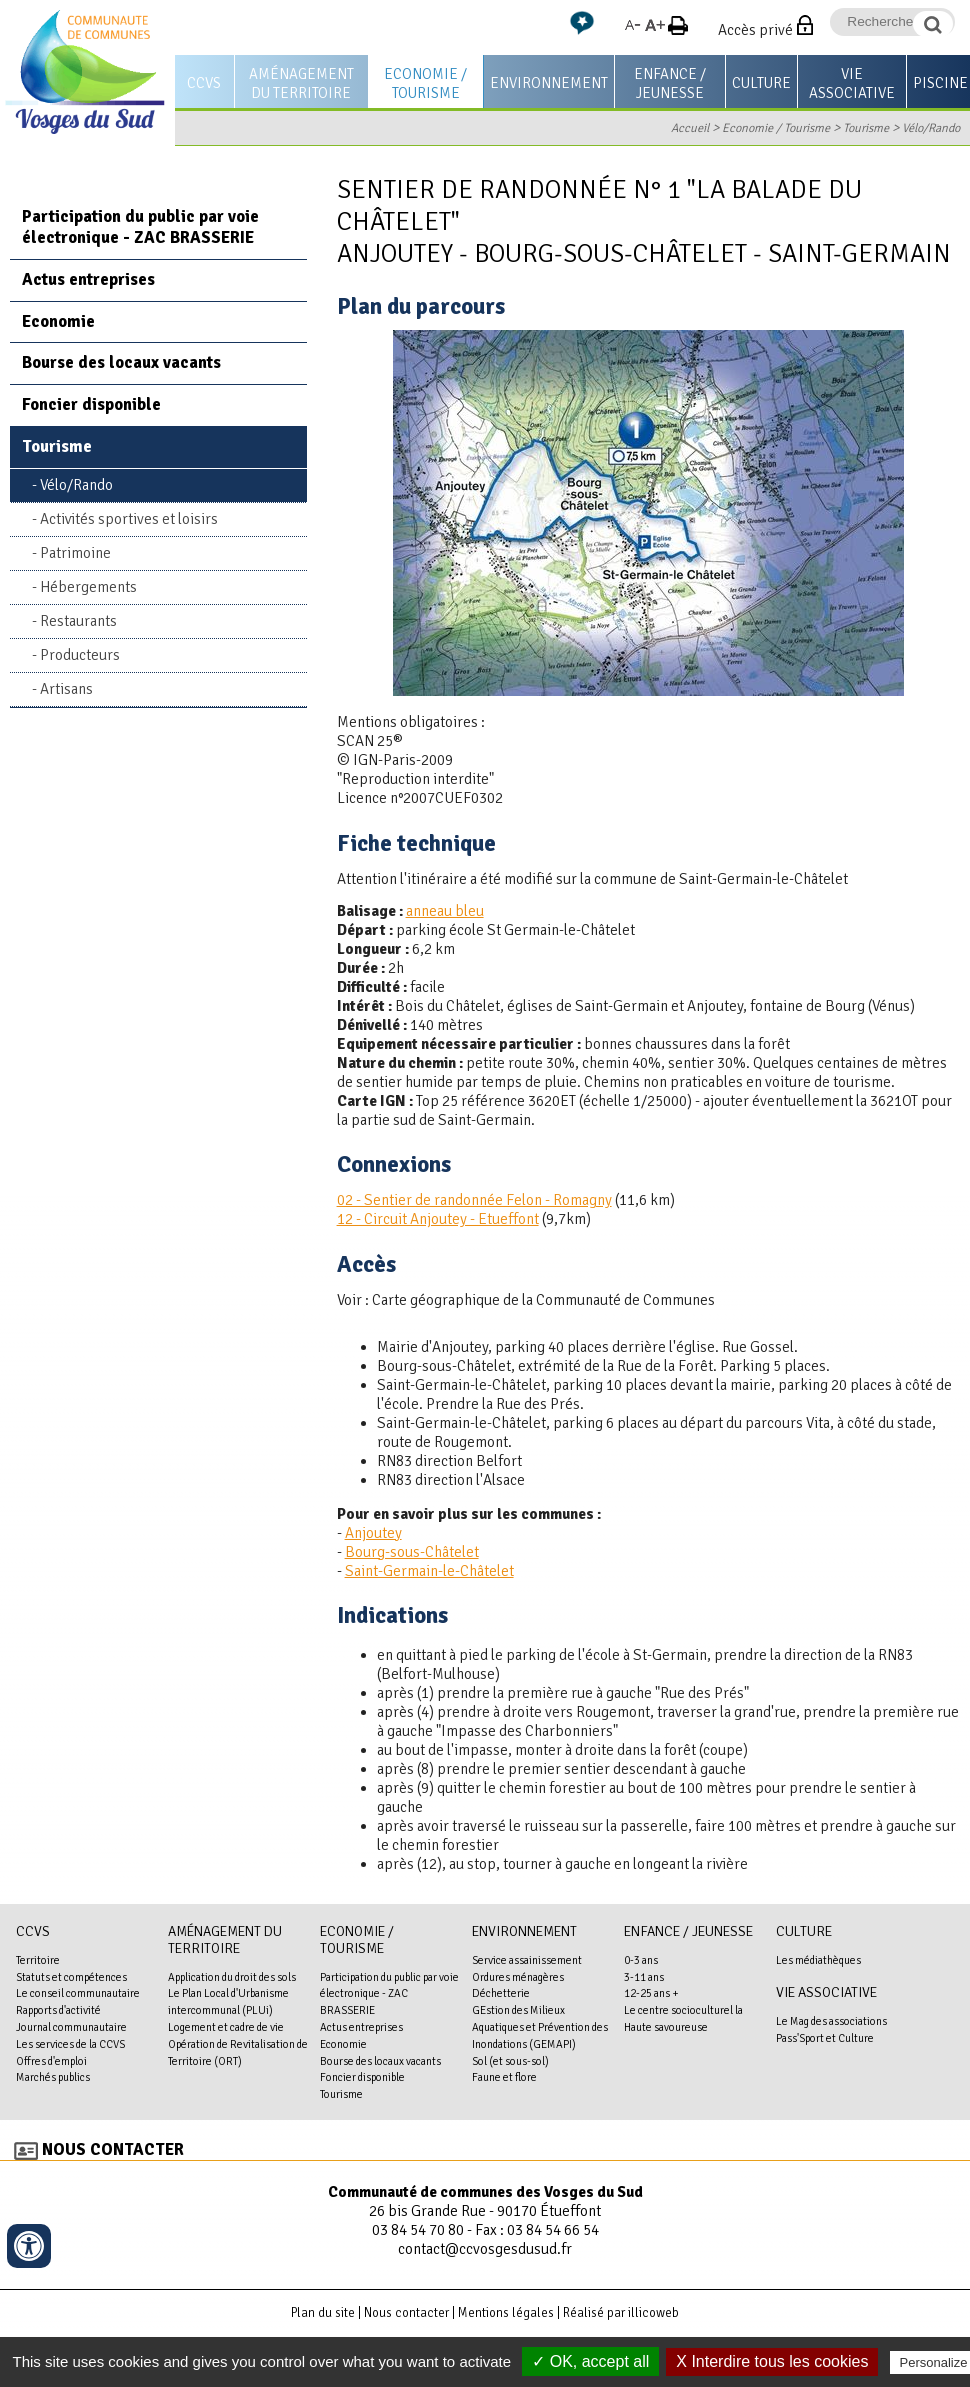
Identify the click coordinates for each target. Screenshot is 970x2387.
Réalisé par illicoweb (621, 2313)
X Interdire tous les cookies (772, 2361)
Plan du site (323, 2313)
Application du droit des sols (232, 1977)
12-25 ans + (651, 1993)
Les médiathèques (818, 1960)
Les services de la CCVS (70, 2044)
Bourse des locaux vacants (121, 362)
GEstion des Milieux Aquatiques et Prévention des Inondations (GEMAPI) (540, 2027)
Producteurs (80, 655)
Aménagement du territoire (301, 83)
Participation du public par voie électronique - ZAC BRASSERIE (140, 227)
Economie (58, 321)
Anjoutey (373, 1533)
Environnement (549, 83)
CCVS (204, 83)
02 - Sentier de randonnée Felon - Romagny (474, 1200)
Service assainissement (527, 1960)
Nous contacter (113, 2149)
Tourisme (866, 128)
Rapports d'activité (58, 2010)
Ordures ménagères (518, 1977)
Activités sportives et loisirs (129, 519)
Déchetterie (501, 1993)
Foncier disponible (91, 404)
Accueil (690, 128)
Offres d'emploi (51, 2061)
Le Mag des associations (831, 2021)
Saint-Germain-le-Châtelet (429, 1571)
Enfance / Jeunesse (670, 83)
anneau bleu (445, 911)
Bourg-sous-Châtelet (412, 1552)
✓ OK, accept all (590, 2361)
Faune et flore (504, 2077)
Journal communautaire (71, 2027)
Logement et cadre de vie (226, 2027)
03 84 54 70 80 (418, 2230)
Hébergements (88, 587)
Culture (761, 83)
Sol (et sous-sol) (510, 2061)
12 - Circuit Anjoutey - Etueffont (438, 1219)
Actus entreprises (88, 279)
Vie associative (852, 83)
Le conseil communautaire (78, 1993)
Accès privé (755, 30)
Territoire (38, 1960)
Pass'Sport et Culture (825, 2038)
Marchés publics (53, 2077)
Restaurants (78, 621)
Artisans (66, 689)
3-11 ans (644, 1977)
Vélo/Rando (931, 128)
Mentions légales (506, 2313)
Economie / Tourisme (425, 83)
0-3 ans (641, 1960)
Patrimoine (75, 553)
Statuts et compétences (71, 1977)
